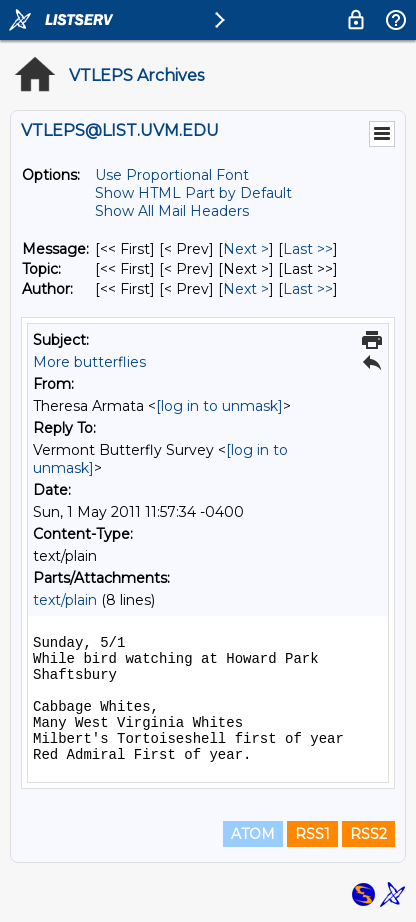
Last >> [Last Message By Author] (308, 289)
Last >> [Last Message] (308, 249)
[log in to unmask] (219, 406)
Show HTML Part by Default (193, 193)
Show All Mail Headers (172, 211)
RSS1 (312, 834)
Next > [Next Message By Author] (246, 289)
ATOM (253, 834)
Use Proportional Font (172, 175)
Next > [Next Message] (246, 249)
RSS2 (368, 834)
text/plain (65, 600)
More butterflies (89, 362)
